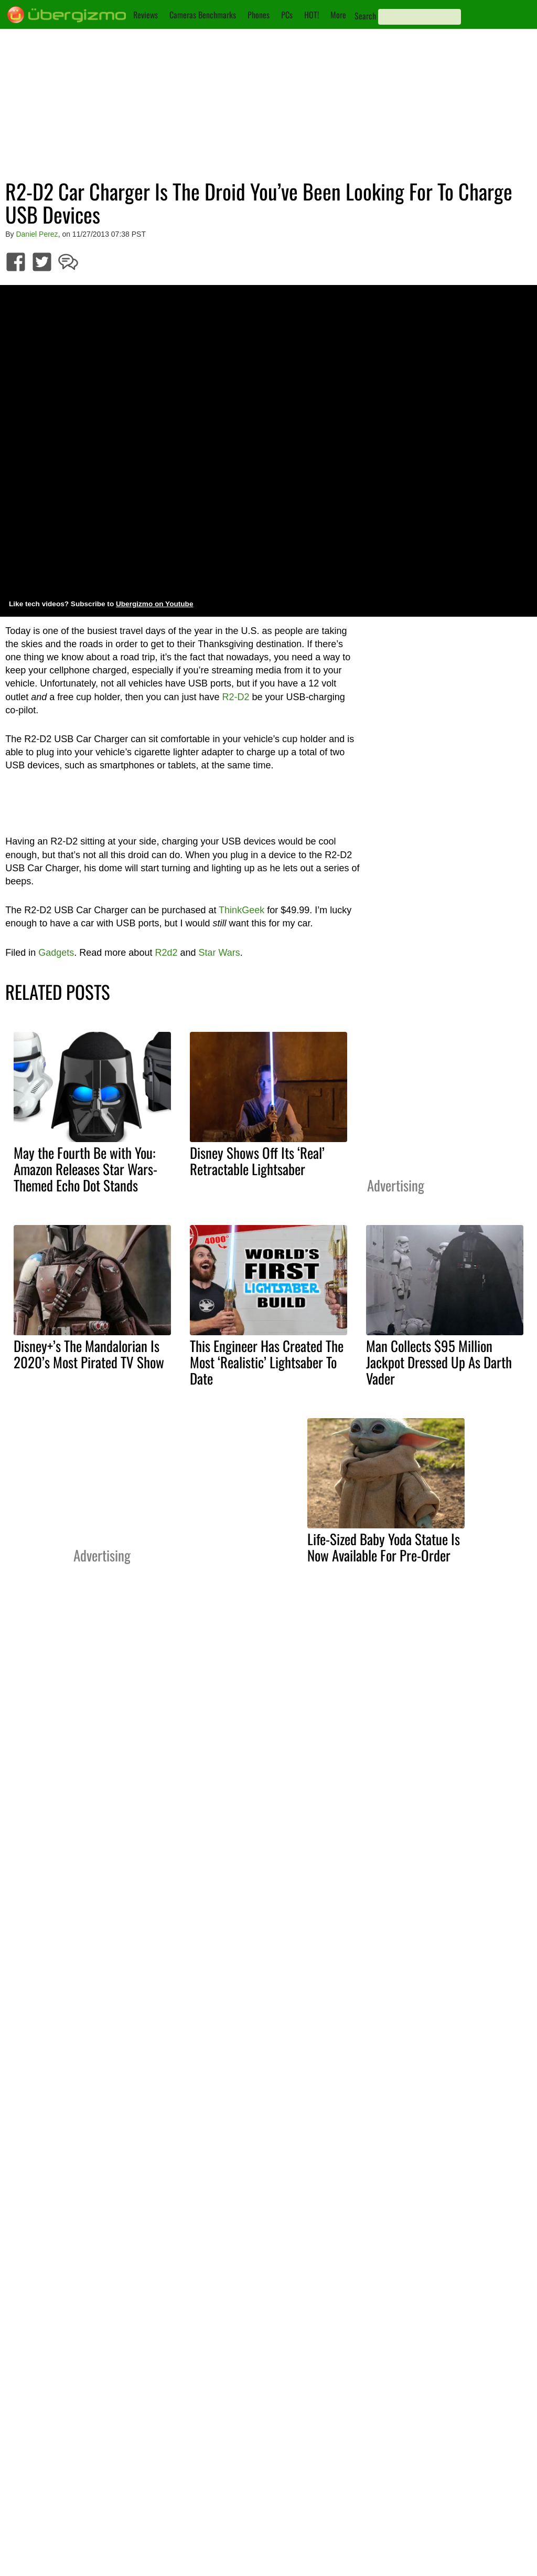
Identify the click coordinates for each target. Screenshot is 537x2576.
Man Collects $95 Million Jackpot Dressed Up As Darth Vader (439, 1362)
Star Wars (219, 952)
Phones (259, 14)
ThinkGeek (241, 910)
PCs (287, 14)
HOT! (311, 14)
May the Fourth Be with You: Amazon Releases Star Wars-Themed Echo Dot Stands (85, 1169)
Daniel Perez (37, 234)
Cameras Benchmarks (202, 14)
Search (365, 15)
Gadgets (56, 952)
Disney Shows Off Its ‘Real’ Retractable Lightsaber (257, 1160)
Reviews (145, 14)
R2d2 (166, 952)
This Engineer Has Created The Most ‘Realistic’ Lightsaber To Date (266, 1362)
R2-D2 (236, 697)
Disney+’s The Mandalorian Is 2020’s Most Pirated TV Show (89, 1354)
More (338, 14)
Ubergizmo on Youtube (155, 604)
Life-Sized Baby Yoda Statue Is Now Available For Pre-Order (383, 1547)
